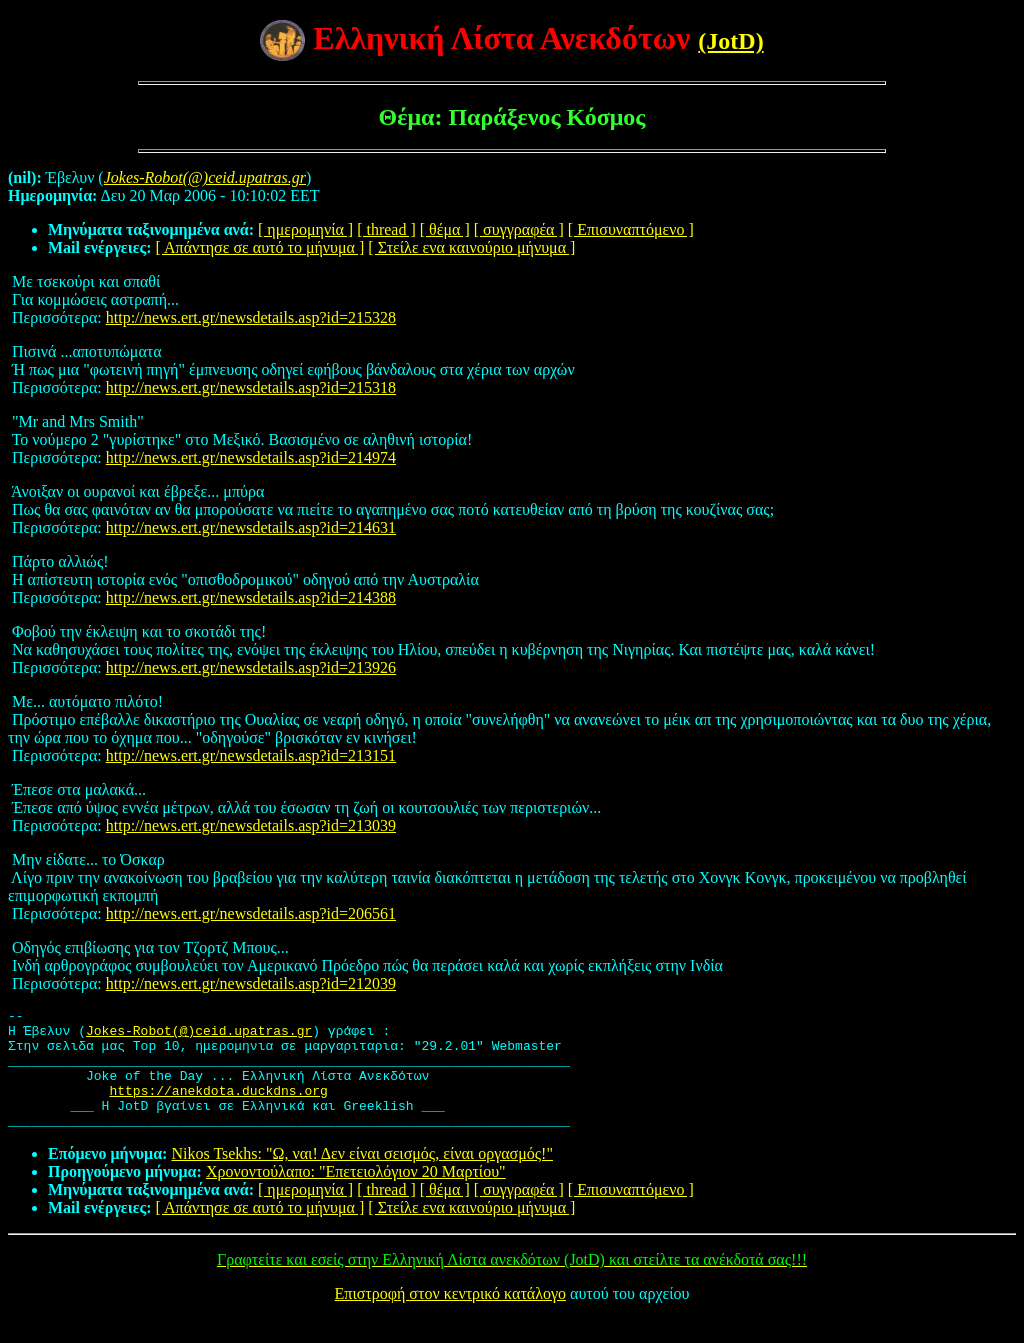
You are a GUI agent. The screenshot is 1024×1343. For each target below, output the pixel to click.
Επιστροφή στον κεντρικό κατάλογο (450, 1317)
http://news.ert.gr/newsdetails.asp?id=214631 (251, 527)
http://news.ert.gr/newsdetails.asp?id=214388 (251, 597)
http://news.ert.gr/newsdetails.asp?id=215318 (251, 387)
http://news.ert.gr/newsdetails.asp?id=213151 (251, 755)
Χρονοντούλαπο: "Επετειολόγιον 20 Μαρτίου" (356, 1195)
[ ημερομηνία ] (305, 229)
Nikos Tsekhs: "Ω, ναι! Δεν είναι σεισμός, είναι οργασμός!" (362, 1177)
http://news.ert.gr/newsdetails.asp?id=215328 (251, 317)
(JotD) (730, 41)
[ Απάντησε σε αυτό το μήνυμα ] (260, 247)
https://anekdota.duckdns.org (218, 1108)
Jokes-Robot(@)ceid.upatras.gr (199, 1036)
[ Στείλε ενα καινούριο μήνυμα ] (471, 247)
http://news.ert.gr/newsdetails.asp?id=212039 (251, 983)
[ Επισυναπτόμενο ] (631, 229)
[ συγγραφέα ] (519, 229)
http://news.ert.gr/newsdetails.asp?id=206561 (251, 913)
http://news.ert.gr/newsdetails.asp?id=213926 (251, 667)
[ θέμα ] (445, 229)
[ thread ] (386, 229)
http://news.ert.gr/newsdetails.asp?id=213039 (251, 825)
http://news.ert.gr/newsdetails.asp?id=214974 (251, 457)
